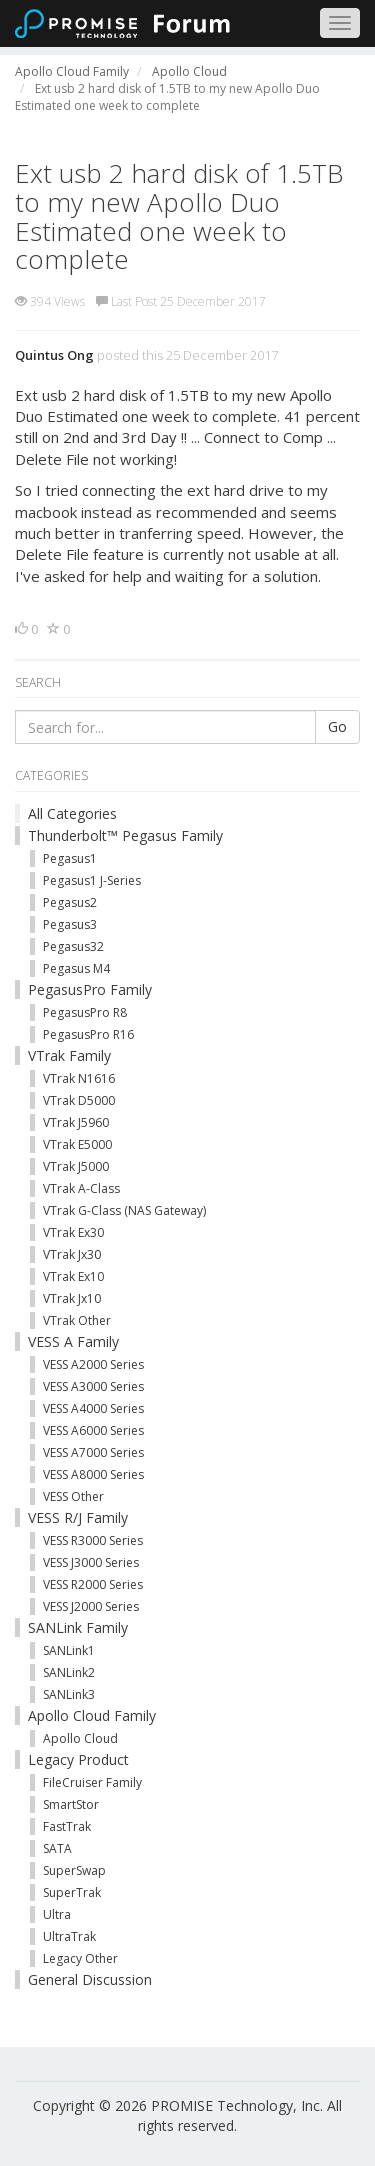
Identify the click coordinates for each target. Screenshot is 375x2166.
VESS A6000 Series (93, 1430)
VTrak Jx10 (72, 1298)
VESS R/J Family (78, 1517)
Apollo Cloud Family (92, 1715)
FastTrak (67, 1826)
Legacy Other (80, 1958)
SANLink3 (69, 1694)
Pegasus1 (70, 858)
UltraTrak (69, 1936)
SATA (57, 1848)
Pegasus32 (73, 946)
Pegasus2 (70, 902)
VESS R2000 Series (93, 1584)
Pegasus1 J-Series (92, 880)
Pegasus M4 (76, 968)
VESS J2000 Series (91, 1606)
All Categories (72, 813)
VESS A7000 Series (93, 1452)
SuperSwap (74, 1870)
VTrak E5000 (77, 1144)
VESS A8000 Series (93, 1474)
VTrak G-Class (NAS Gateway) (124, 1210)
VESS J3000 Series (91, 1562)
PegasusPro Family (90, 989)
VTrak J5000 (76, 1166)
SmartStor (71, 1804)
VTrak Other (77, 1320)
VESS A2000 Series (93, 1364)
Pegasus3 (70, 924)
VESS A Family (73, 1341)
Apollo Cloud (80, 1738)
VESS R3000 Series (93, 1540)
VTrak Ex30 (73, 1232)
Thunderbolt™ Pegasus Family (125, 835)
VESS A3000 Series (93, 1386)
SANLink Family (78, 1627)
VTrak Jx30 (72, 1254)
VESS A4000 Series (93, 1408)
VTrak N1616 (79, 1078)
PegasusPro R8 (85, 1012)
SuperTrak (72, 1892)
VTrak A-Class (81, 1188)
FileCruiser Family (92, 1782)
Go (337, 726)
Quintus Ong (54, 355)
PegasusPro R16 (88, 1034)
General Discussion (90, 1979)
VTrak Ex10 (73, 1276)
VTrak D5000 (79, 1100)
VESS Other (73, 1496)
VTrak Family (69, 1055)
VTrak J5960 (76, 1122)
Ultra (57, 1914)
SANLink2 (69, 1672)
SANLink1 (69, 1650)
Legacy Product (78, 1759)
